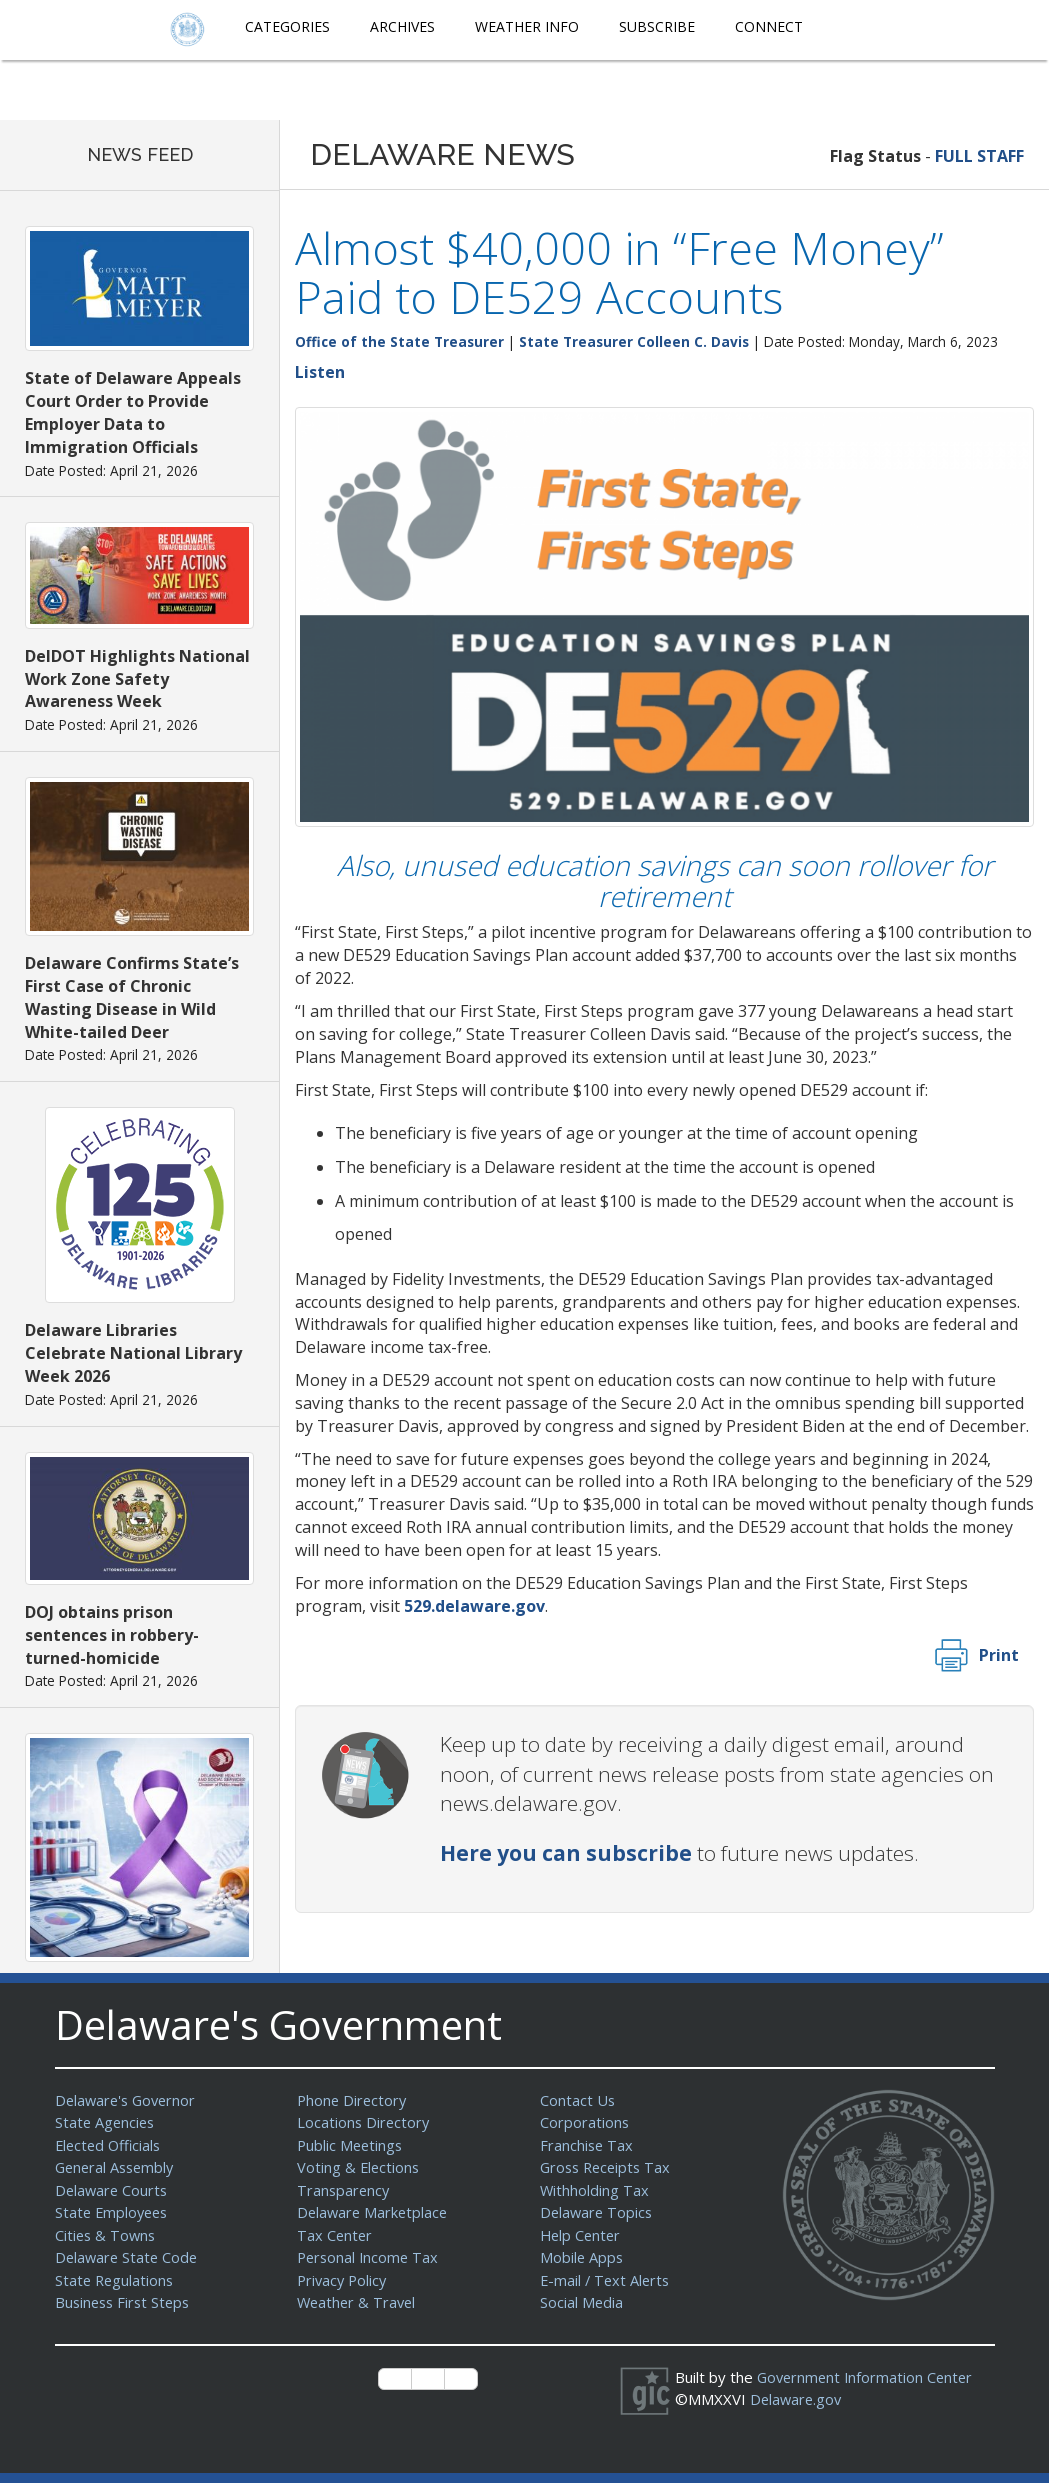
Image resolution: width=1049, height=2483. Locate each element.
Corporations (585, 2122)
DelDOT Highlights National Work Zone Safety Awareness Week (137, 679)
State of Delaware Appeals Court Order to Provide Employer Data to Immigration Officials (133, 412)
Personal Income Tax (370, 2257)
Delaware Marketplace (374, 2212)
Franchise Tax (587, 2145)
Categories (287, 26)
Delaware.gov (797, 2399)
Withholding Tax (595, 2190)
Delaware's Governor (128, 2100)
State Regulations (116, 2280)
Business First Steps (125, 2302)
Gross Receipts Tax (608, 2167)
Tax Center (335, 2235)
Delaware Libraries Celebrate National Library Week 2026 (133, 1353)
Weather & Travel (358, 2302)
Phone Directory (353, 2100)
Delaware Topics (598, 2212)
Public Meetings (351, 2145)
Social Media (582, 2302)
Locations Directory (364, 2122)
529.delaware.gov (474, 1606)
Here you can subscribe (566, 1853)
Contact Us (578, 2100)
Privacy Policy (344, 2280)
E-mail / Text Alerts (607, 2280)
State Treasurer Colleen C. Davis (634, 341)
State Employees (114, 2212)
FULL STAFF (979, 156)
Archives (402, 26)
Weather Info (527, 26)
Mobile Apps (582, 2257)
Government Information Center (868, 2377)
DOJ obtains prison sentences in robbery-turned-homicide (112, 1635)
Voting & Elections (359, 2167)
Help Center (582, 2235)
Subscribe (657, 26)
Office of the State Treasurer (399, 341)
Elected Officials (110, 2145)
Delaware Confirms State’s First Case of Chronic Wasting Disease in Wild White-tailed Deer (132, 997)
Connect (769, 26)
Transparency (344, 2190)
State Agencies (106, 2122)
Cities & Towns (107, 2235)
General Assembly (117, 2167)
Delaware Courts (113, 2190)
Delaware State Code (128, 2257)
